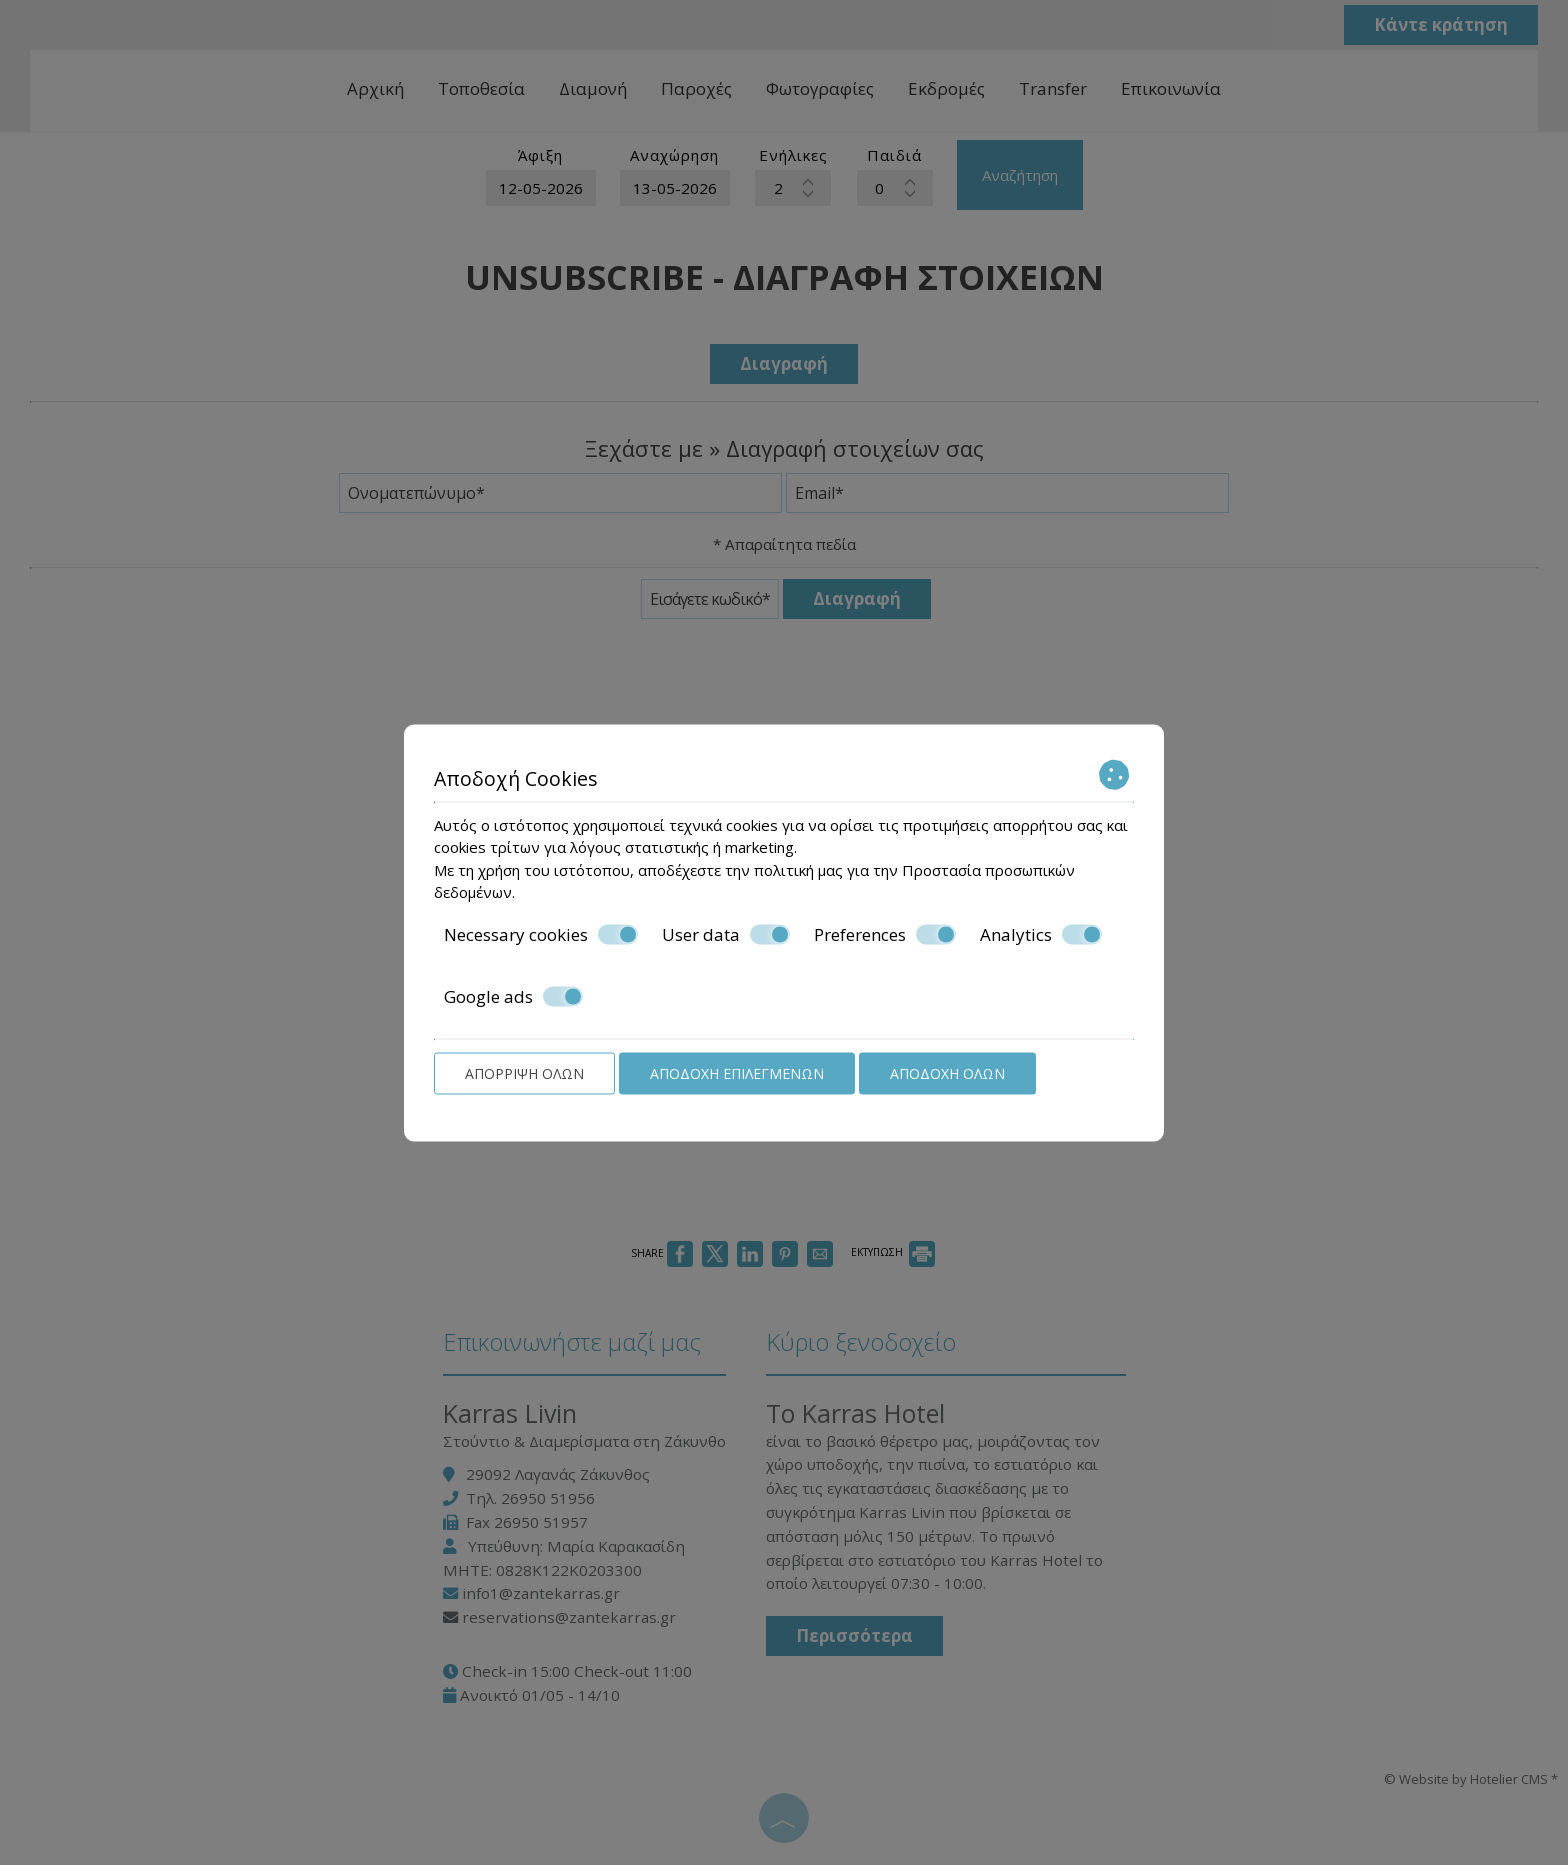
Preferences (885, 934)
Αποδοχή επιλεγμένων (737, 1072)
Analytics (1041, 934)
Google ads (513, 997)
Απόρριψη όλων (524, 1072)
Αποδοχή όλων (947, 1072)
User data (726, 934)
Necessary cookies (541, 934)
